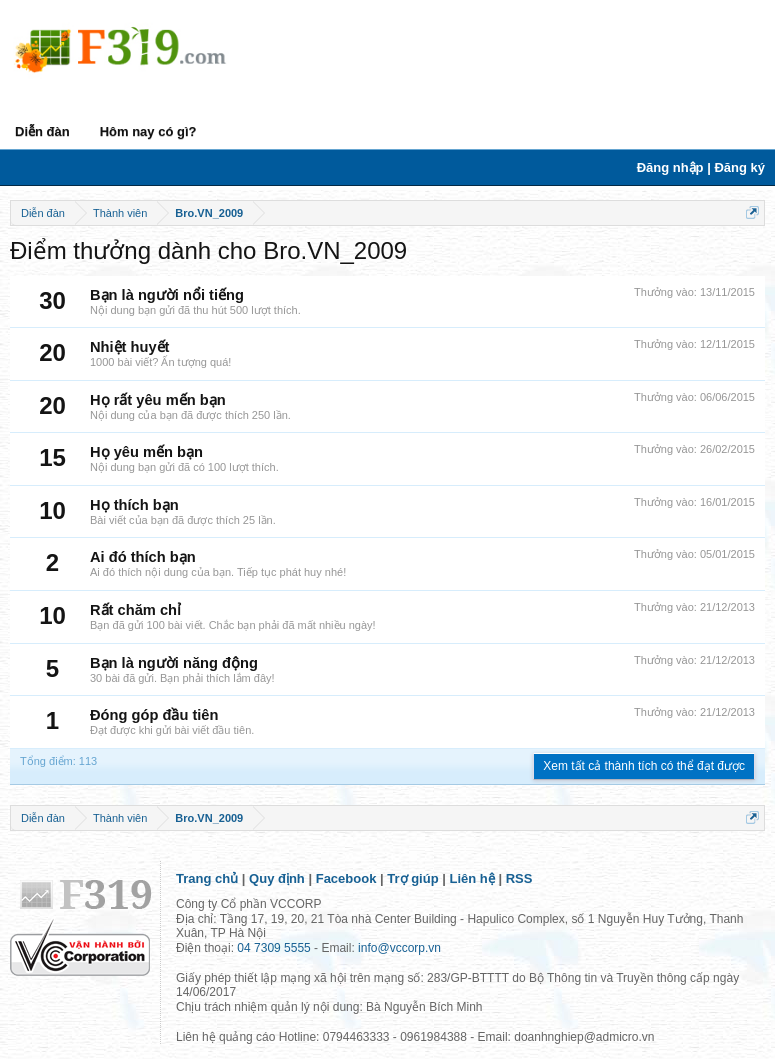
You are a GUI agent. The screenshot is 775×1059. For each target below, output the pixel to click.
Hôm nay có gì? (148, 131)
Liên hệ (472, 878)
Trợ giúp (412, 878)
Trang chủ (207, 878)
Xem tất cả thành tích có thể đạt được (644, 766)
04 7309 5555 (273, 948)
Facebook (346, 878)
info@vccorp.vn (399, 948)
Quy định (277, 878)
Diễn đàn (42, 131)
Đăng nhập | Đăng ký (701, 167)
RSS (519, 878)
